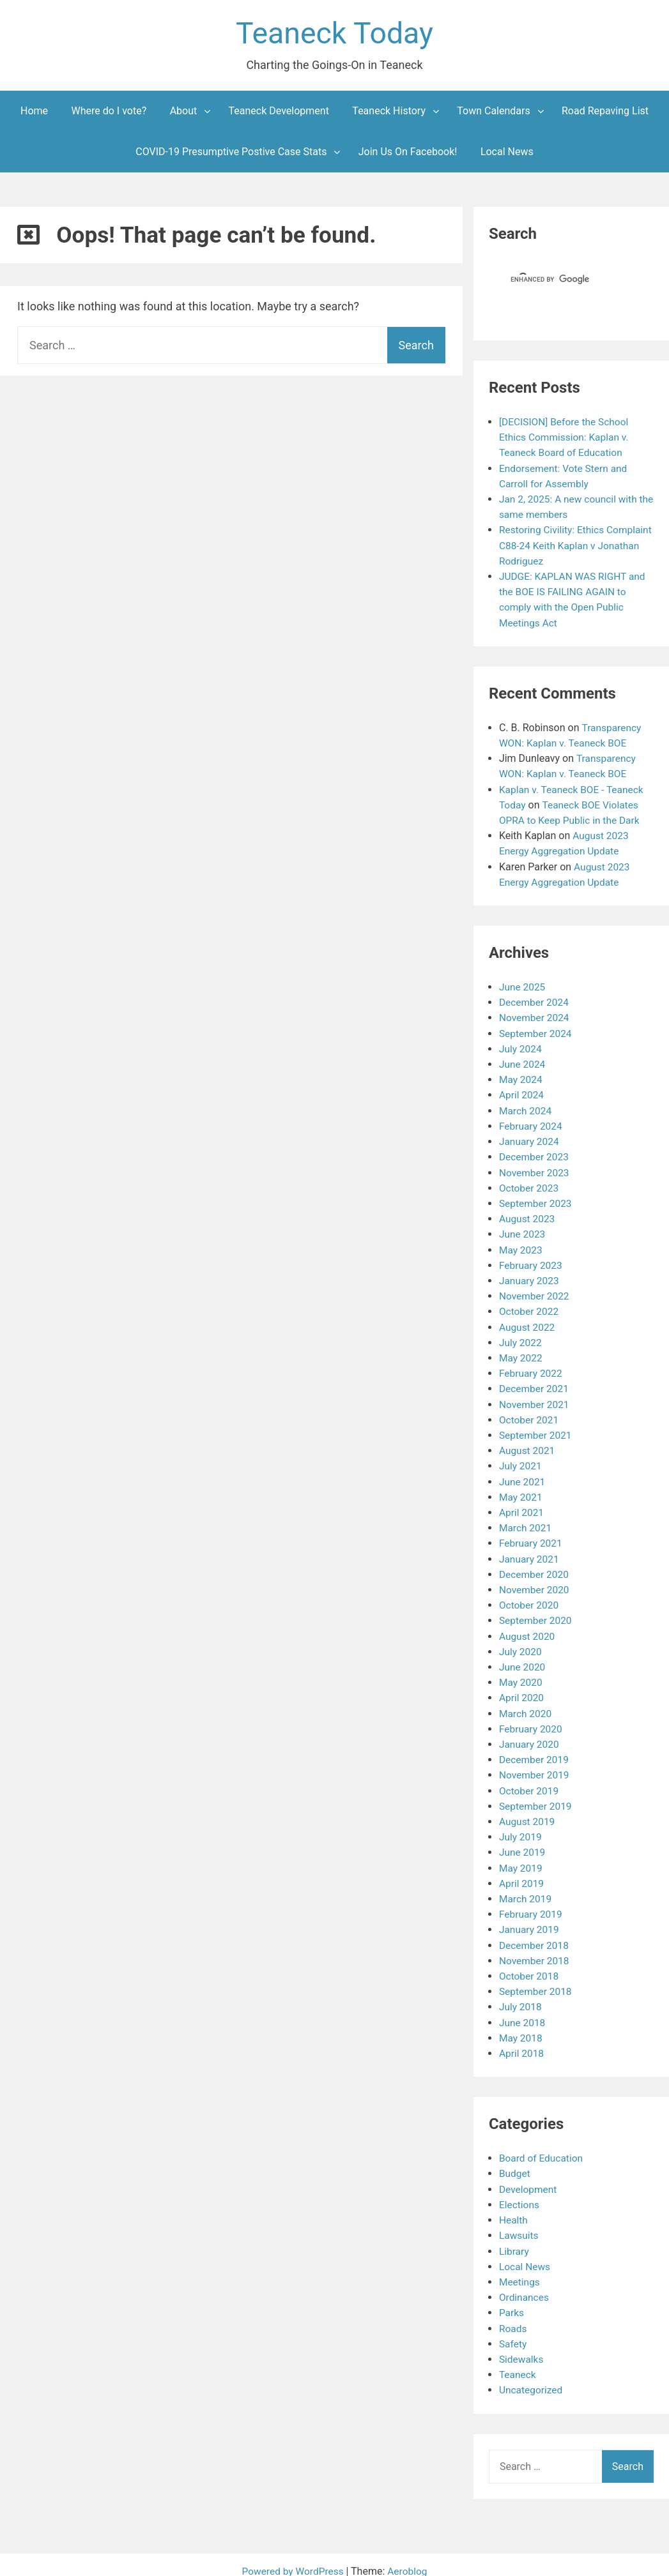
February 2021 (531, 1537)
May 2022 (521, 1353)
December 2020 (535, 1567)
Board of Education (542, 2147)
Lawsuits (519, 2224)
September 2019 (536, 1797)
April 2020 (522, 1690)
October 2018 (529, 1966)
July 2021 (521, 1460)
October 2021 (529, 1414)
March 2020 (526, 1705)
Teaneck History (389, 112)
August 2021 (528, 1445)
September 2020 (536, 1613)
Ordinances (525, 2285)
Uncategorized (532, 2377)
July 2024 (521, 1046)
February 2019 (531, 1904)
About (183, 112)
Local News (507, 153)
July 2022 (521, 1337)
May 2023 (521, 1245)
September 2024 (536, 1031)
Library (514, 2239)
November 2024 (535, 1016)
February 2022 (531, 1368)
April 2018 (522, 2042)
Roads (513, 2316)
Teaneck (518, 2362)
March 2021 (526, 1521)
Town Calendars (493, 112)
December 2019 (535, 1751)
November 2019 (535, 1767)
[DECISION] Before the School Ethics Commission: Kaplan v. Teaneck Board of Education (566, 438)
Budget (515, 2162)
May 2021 (521, 1491)
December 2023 (535, 1154)
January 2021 (530, 1552)
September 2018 (536, 1981)
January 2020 (530, 1736)
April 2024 (522, 1092)
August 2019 (528, 1813)
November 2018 (535, 1950)
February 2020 (531, 1721)
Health (514, 2208)
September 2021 (536, 1429)
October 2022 (529, 1307)
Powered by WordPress (294, 2558)
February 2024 (531, 1123)
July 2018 (521, 1996)
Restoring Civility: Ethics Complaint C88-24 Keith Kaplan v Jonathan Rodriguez (573, 545)
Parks (512, 2300)
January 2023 (530, 1276)
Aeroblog (408, 2558)
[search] (558, 281)
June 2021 (523, 1475)
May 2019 (521, 1858)
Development (529, 2178)
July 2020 (521, 1644)
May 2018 (521, 2027)
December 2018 (535, 1935)
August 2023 (528, 1215)
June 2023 (523, 1230)
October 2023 (529, 1184)
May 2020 (521, 1675)
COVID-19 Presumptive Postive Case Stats (231, 153)
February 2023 (531, 1261)
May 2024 (521, 1077)
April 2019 (522, 1874)
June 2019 (523, 1843)
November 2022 (535, 1291)
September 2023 (536, 1199)
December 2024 (535, 1000)
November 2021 (535, 1399)
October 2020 (529, 1598)
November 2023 (535, 1169)
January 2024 (530, 1138)
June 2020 (523, 1659)
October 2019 (529, 1782)
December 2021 (535, 1383)
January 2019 (530, 1920)
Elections (520, 2193)
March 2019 (526, 1889)
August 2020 (528, 1629)
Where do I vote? (109, 112)
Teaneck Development (279, 112)
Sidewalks (522, 2346)
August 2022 (528, 1322)
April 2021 (522, 1506)
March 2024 (526, 1108)
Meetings (520, 2270)
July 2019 (521, 1828)
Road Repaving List (605, 112)
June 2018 (523, 2012)
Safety (513, 2331)
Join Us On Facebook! (408, 153)
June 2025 (523, 985)
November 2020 (535, 1583)
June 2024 (523, 1062)
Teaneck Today (335, 34)
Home (34, 112)
